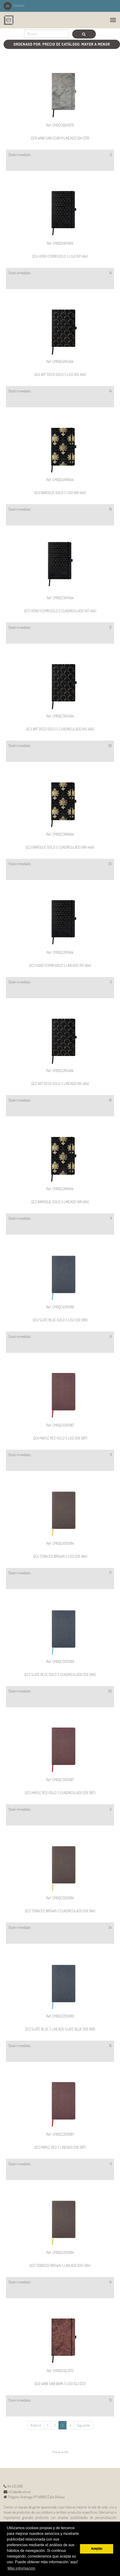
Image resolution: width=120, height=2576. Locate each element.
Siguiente (83, 2425)
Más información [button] (21, 2569)
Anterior (35, 2425)
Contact (14, 5)
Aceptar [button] (96, 2548)
